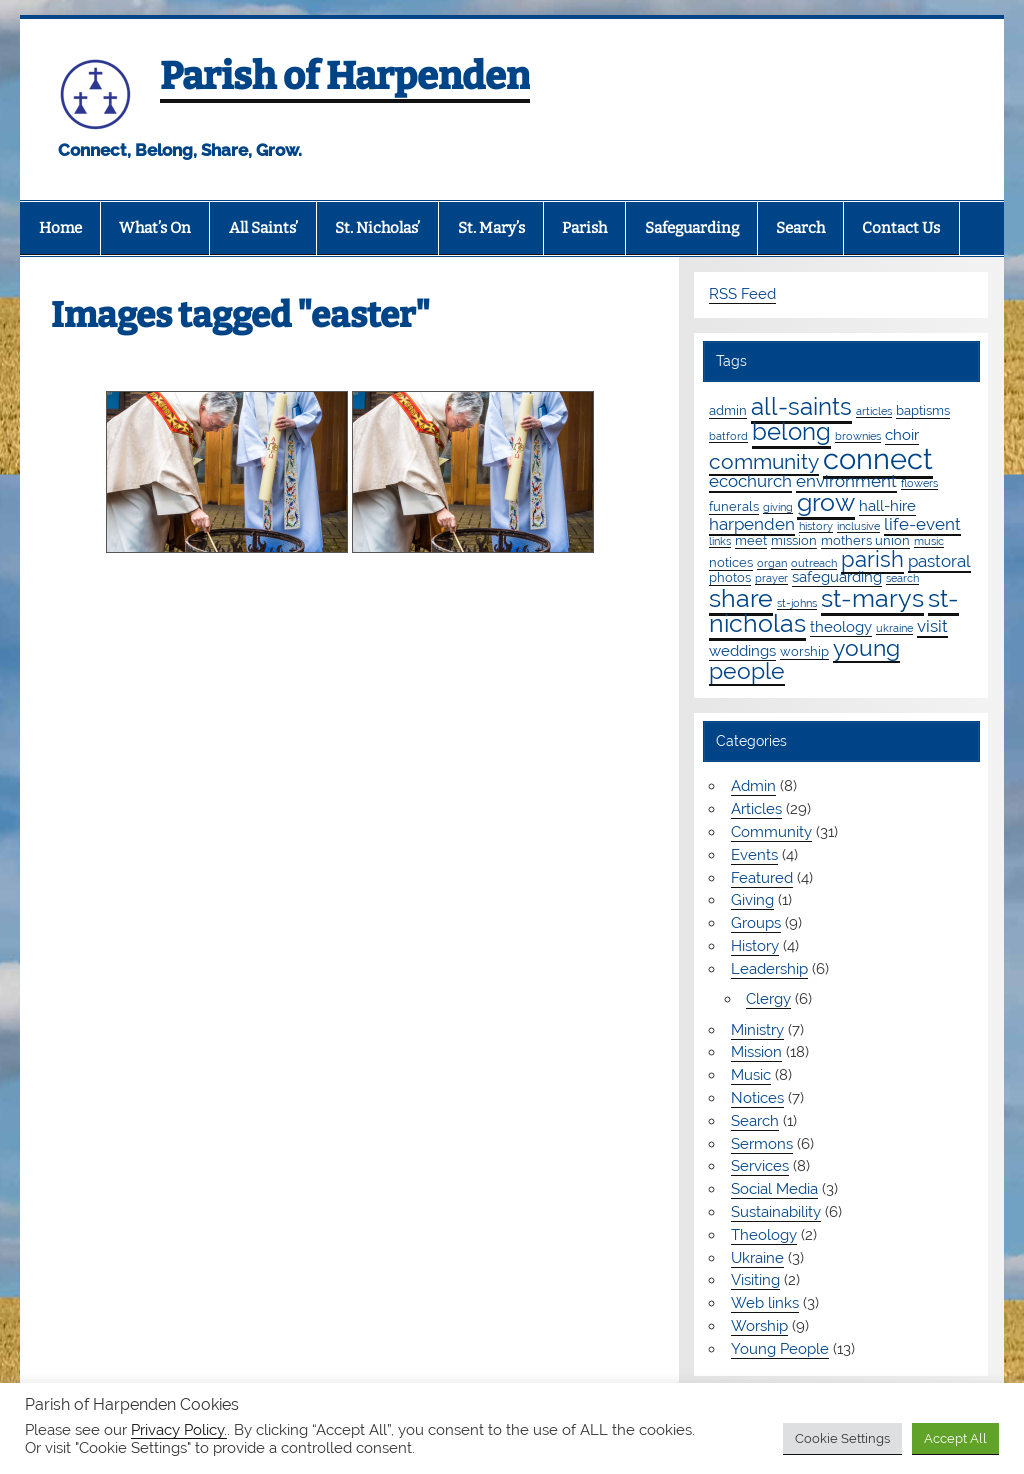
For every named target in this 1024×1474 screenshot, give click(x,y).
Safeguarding (692, 228)
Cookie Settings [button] (842, 1438)
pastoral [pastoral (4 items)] (939, 561)
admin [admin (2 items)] (728, 410)
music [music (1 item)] (929, 541)
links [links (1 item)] (720, 541)
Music (751, 1075)
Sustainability (776, 1212)
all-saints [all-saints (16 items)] (801, 406)
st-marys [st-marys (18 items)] (872, 598)
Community (771, 832)
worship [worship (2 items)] (804, 651)
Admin (753, 786)
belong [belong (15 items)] (791, 431)
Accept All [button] (955, 1438)
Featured (762, 878)
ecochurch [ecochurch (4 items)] (750, 481)
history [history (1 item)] (816, 526)
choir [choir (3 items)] (902, 435)
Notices (757, 1098)
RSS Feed (742, 294)
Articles (756, 809)
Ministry (757, 1030)
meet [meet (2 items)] (751, 540)
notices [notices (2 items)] (731, 562)
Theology (764, 1235)
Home (60, 228)
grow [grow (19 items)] (826, 502)
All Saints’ (263, 228)
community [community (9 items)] (764, 461)
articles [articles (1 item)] (874, 411)
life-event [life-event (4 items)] (922, 524)
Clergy (768, 999)
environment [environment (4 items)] (846, 481)
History (755, 946)
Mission (756, 1052)
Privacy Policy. (179, 1429)
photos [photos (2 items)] (730, 577)
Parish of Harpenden (345, 76)
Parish (584, 228)
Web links (765, 1303)
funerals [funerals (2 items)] (734, 506)
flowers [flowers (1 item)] (919, 483)
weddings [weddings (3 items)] (742, 651)
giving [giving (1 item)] (778, 507)
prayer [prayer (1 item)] (771, 578)
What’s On (155, 228)
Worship (759, 1326)
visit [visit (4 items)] (932, 626)
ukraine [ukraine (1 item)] (894, 628)
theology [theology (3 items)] (841, 627)
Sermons (762, 1144)
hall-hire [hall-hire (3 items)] (887, 506)
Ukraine (757, 1258)
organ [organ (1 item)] (772, 563)
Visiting (755, 1280)
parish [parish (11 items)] (872, 559)
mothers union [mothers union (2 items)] (865, 540)
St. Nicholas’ (377, 228)
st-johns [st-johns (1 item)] (797, 603)
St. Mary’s (491, 228)
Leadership (769, 969)
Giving (752, 900)
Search (800, 228)
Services (760, 1166)
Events (754, 855)
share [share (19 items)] (741, 598)
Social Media (774, 1189)
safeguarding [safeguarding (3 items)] (837, 577)
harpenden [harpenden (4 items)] (752, 524)
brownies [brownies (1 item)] (858, 436)
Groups (756, 923)
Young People (780, 1349)
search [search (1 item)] (902, 578)
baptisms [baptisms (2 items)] (923, 410)
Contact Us (901, 228)
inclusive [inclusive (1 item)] (858, 526)
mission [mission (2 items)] (794, 540)
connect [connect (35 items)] (878, 458)
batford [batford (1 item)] (728, 436)
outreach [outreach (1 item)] (814, 563)
